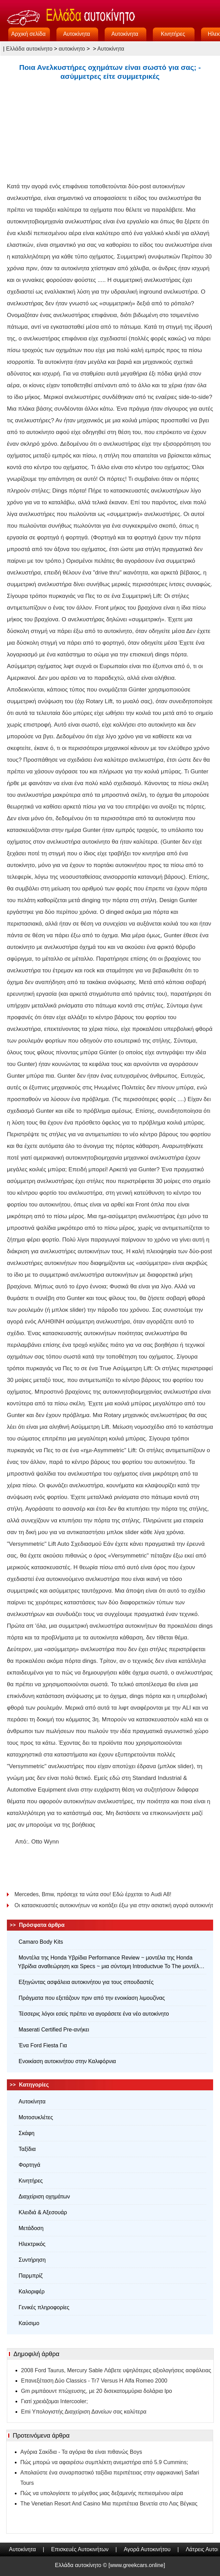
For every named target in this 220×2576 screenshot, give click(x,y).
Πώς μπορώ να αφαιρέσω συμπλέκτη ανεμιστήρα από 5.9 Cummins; (104, 2462)
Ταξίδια (27, 2149)
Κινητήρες (173, 34)
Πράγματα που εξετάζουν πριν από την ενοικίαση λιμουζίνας (92, 1998)
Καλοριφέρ (32, 2291)
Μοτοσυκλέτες (36, 2117)
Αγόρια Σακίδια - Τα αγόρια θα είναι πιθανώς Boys (81, 2452)
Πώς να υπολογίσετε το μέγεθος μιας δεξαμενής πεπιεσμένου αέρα (101, 2493)
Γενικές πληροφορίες (44, 2307)
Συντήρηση (32, 2260)
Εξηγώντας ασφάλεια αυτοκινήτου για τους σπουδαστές (86, 1982)
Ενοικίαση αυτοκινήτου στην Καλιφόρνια (67, 2061)
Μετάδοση (31, 2228)
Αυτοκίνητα (76, 34)
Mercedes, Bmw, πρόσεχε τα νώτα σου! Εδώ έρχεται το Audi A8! (93, 1894)
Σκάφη (26, 2133)
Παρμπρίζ (31, 2276)
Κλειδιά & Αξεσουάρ (43, 2212)
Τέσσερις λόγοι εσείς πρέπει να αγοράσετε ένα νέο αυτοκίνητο (94, 2014)
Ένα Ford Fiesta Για (43, 2045)
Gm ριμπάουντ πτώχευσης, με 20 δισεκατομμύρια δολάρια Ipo (96, 2391)
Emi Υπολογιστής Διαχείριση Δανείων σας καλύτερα (83, 2412)
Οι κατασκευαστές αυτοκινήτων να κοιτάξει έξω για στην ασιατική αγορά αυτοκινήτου (113, 1905)
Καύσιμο (29, 2323)
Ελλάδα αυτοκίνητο (29, 49)
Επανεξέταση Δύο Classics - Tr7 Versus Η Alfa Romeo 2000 (94, 2381)
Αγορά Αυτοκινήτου (147, 2549)
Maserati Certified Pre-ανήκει (54, 2030)
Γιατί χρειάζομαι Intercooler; (54, 2401)
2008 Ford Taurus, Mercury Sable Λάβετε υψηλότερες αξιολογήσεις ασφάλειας (116, 2370)
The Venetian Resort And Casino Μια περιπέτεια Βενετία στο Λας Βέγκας (108, 2503)
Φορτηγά (29, 2165)
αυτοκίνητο (72, 49)
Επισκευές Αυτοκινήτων (79, 2549)
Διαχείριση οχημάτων (44, 2196)
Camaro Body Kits (41, 1942)
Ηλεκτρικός (32, 2244)
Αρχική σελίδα (28, 34)
